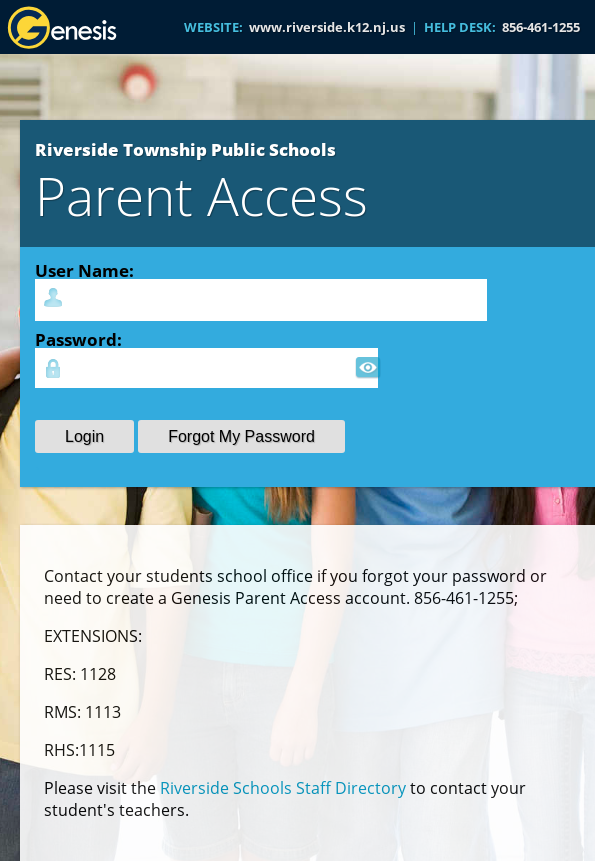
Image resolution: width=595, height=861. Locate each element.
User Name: (84, 270)
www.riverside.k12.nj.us (327, 27)
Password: (78, 339)
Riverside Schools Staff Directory (283, 788)
